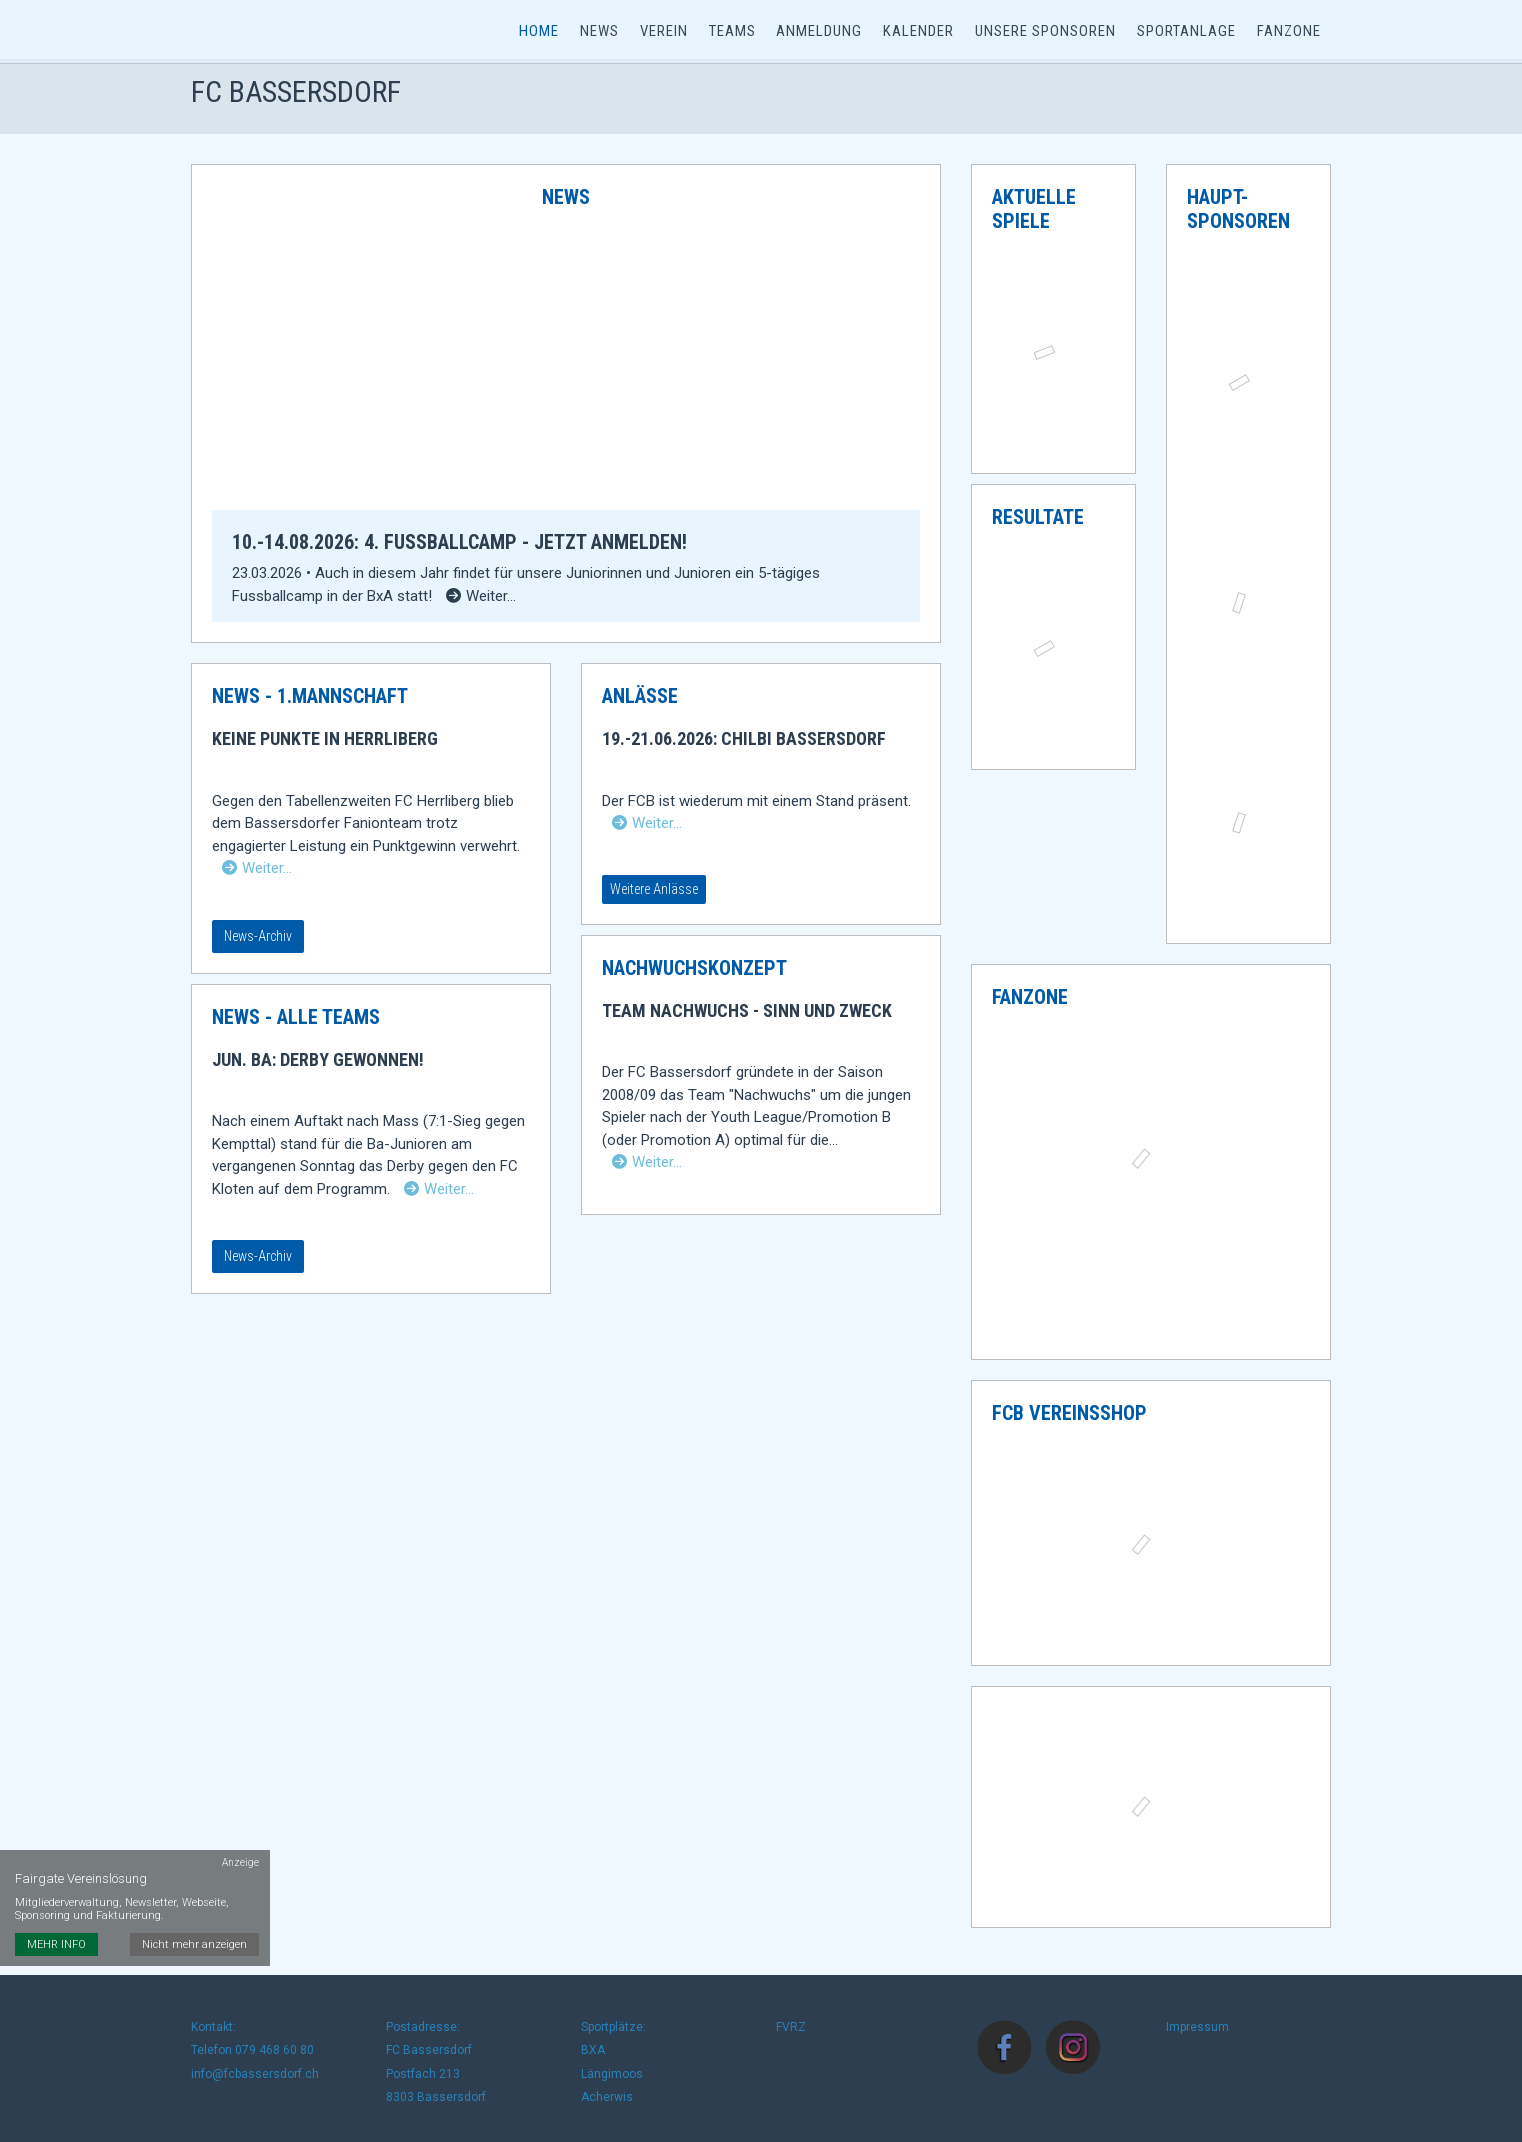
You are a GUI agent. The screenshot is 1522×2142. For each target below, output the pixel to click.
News (604, 32)
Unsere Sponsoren (1046, 32)
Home (545, 32)
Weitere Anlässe (654, 895)
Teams (735, 32)
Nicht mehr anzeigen (195, 1906)
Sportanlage (1186, 32)
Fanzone (1288, 32)
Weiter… (257, 874)
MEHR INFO (56, 1906)
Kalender (920, 32)
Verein (668, 32)
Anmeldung (822, 32)
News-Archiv (258, 942)
